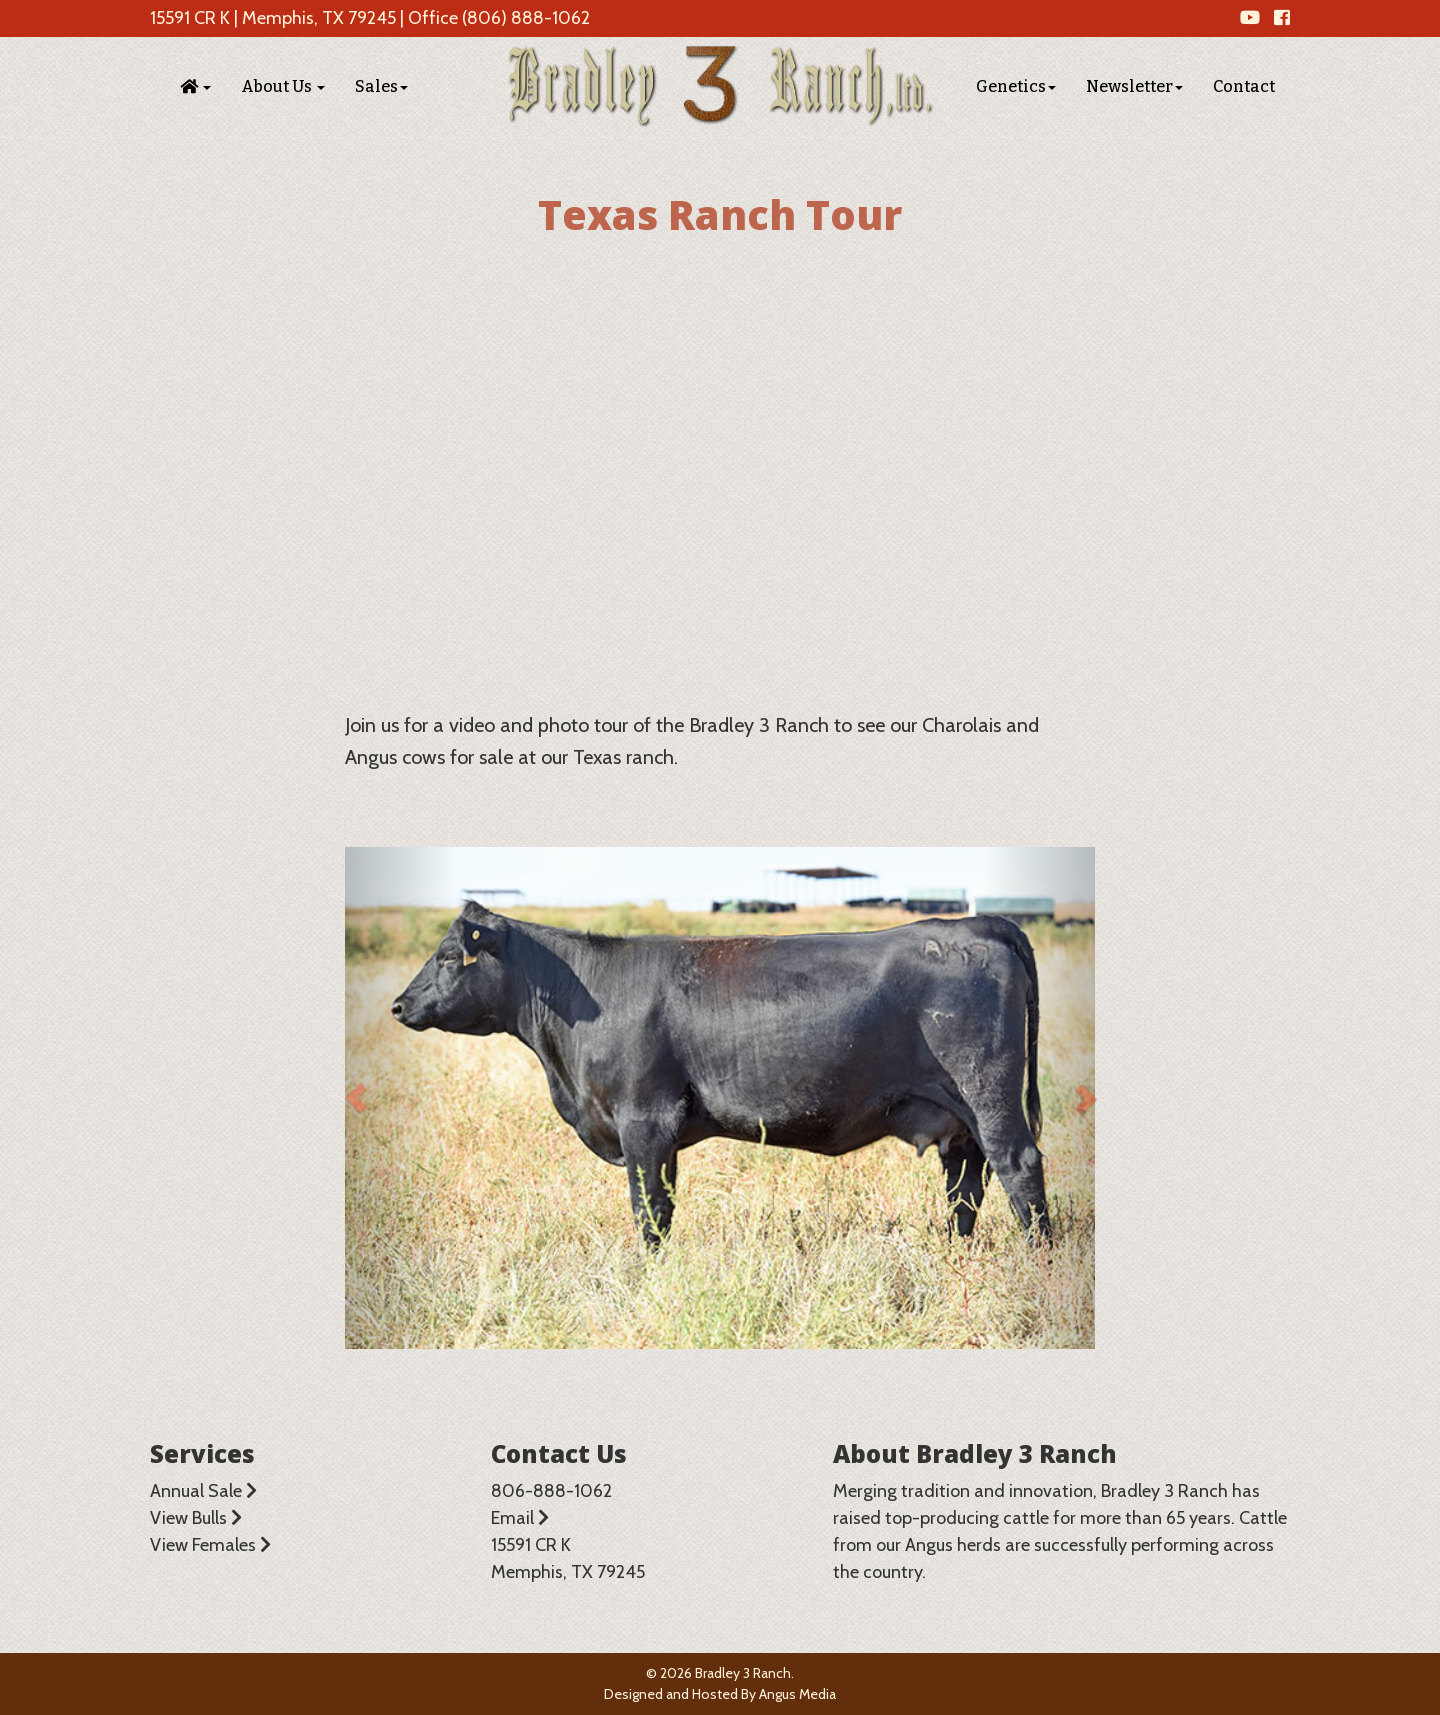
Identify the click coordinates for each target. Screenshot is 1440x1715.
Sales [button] (381, 86)
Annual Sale (203, 1491)
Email (520, 1518)
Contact (1244, 86)
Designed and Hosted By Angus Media (720, 1694)
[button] (195, 87)
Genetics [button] (1016, 86)
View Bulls (196, 1518)
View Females (210, 1545)
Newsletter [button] (1134, 86)
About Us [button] (283, 86)
